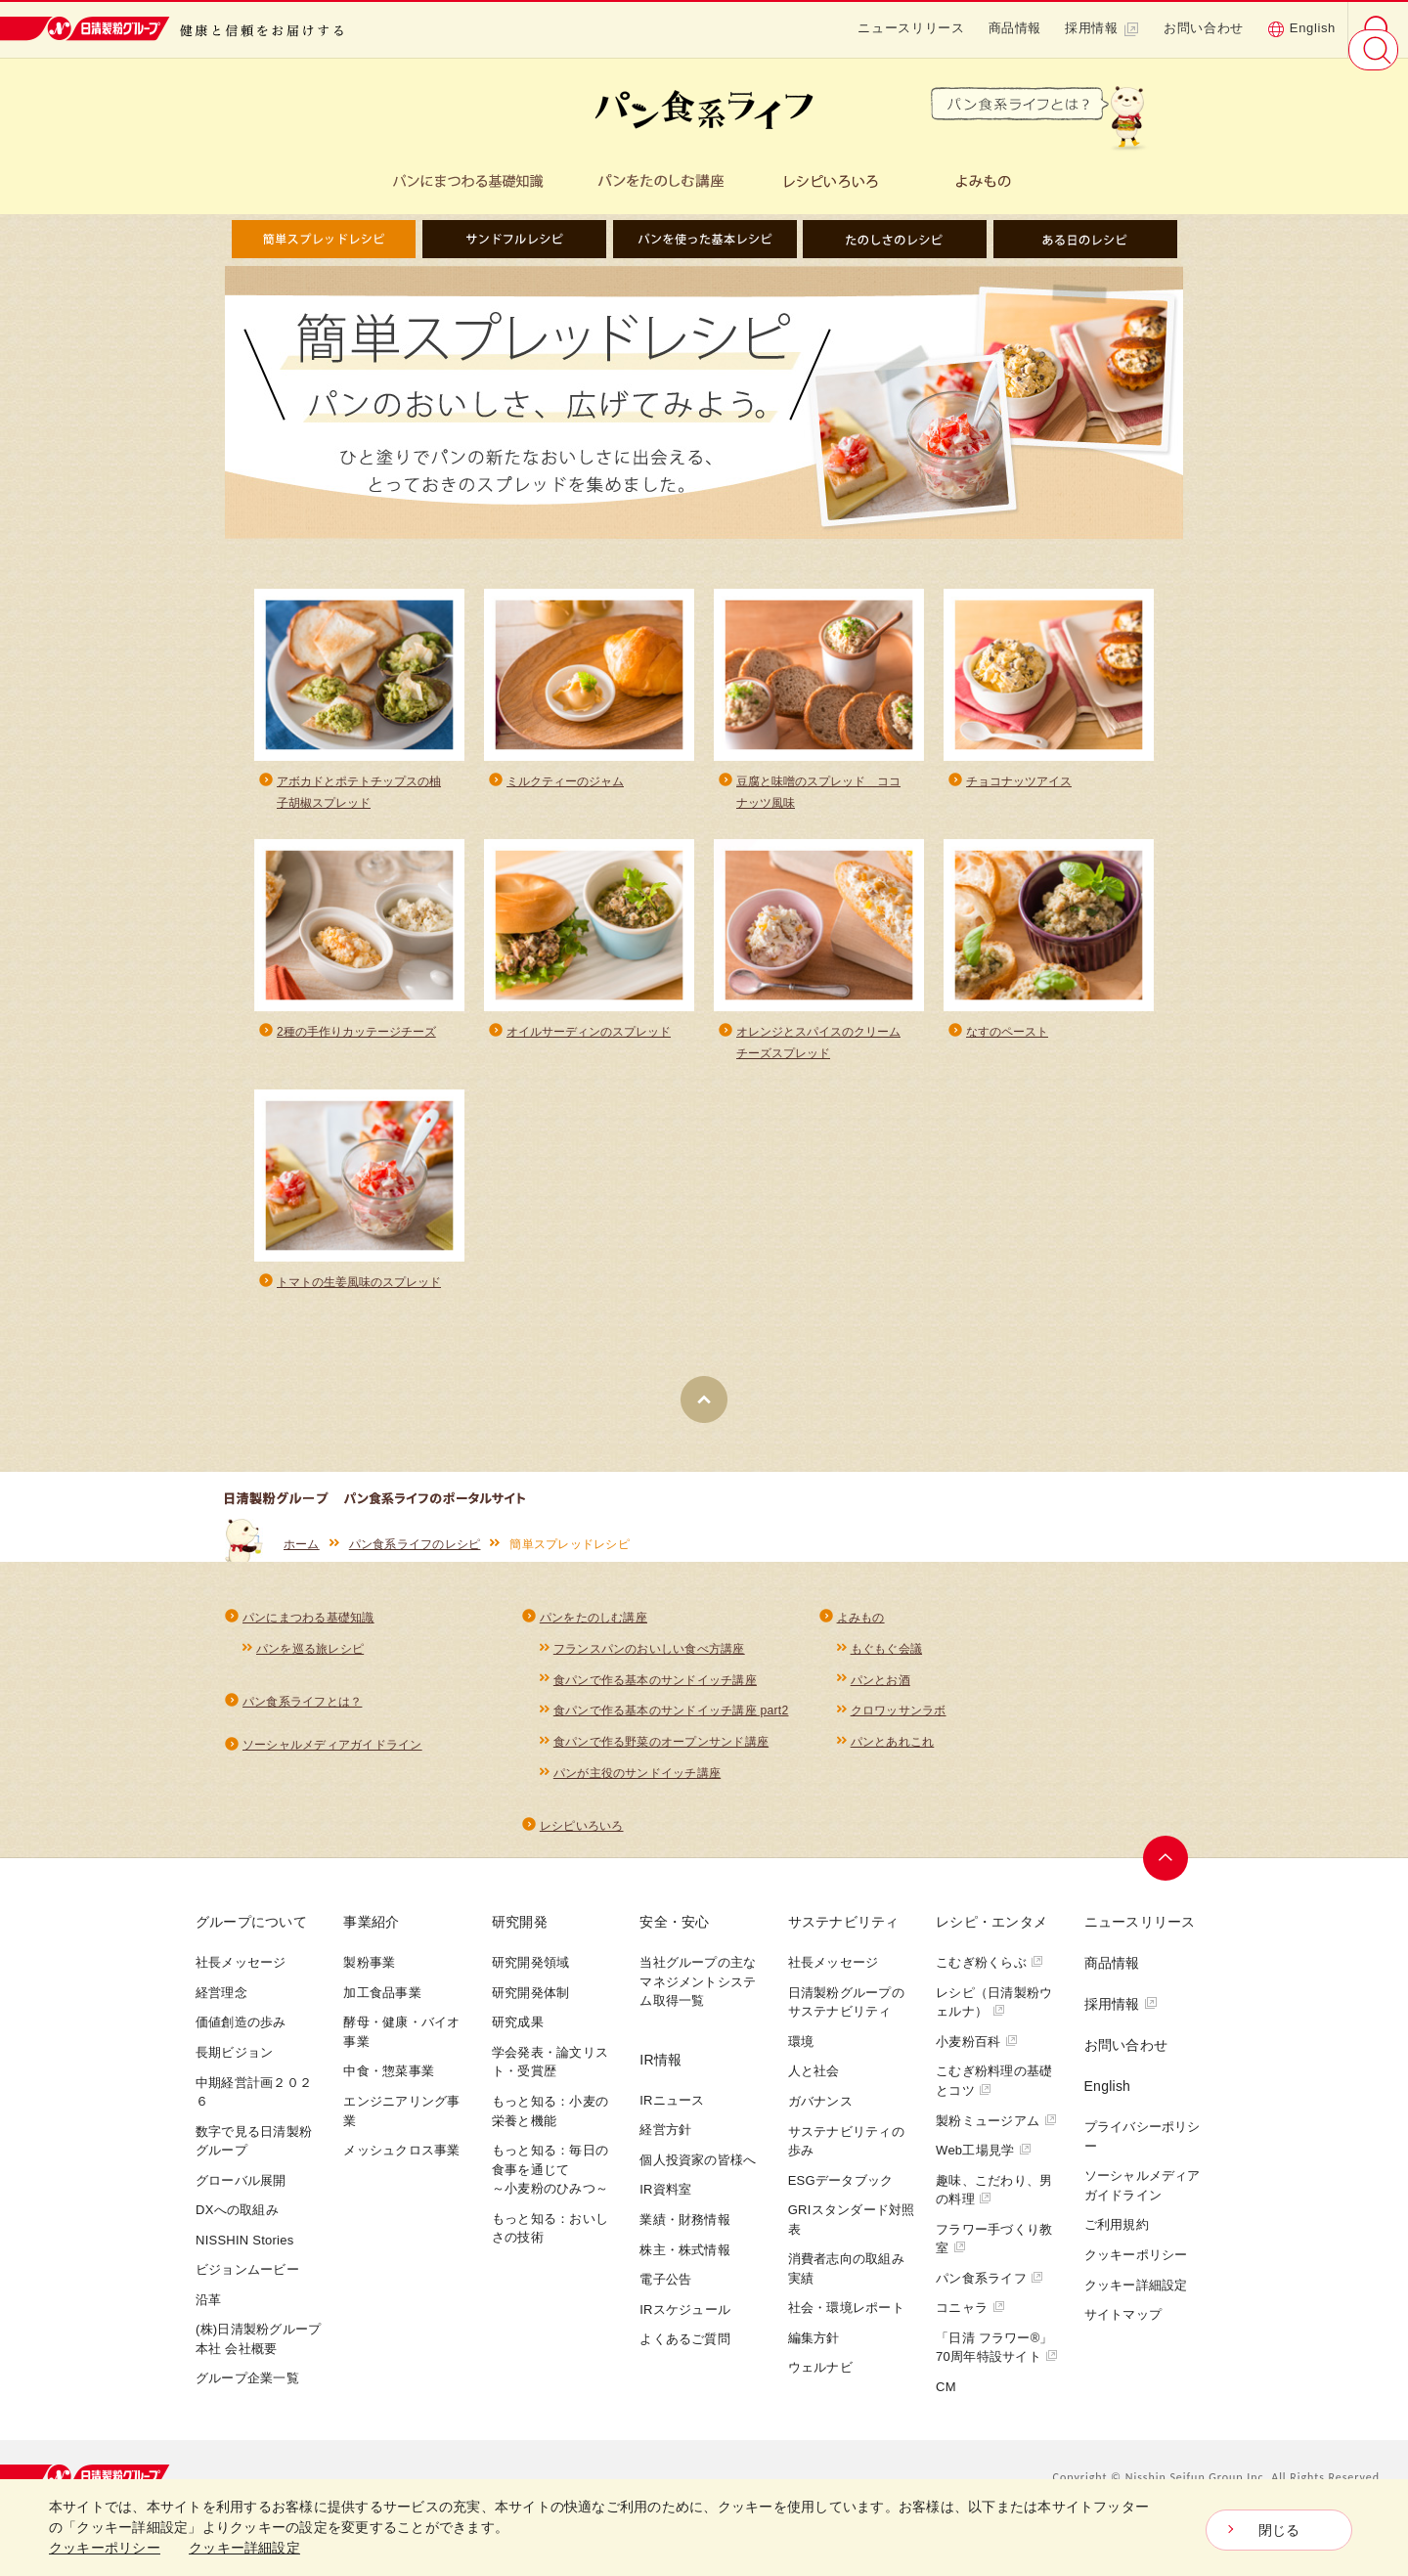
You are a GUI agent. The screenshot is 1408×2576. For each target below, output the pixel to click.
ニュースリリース (911, 28)
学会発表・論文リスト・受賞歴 (550, 2081)
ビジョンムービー (247, 2288)
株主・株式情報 (684, 2267)
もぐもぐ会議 (886, 1659)
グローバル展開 (241, 2198)
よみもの (861, 1626)
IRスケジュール (684, 2327)
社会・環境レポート (846, 2326)
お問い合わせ (1204, 28)
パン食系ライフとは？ (302, 1712)
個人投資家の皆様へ (697, 2178)
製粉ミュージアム (996, 2138)
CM (946, 2404)
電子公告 (665, 2297)
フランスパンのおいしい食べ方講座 (649, 1659)
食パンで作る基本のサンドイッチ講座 (655, 1691)
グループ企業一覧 (247, 2396)
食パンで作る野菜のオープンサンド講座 (661, 1756)
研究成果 (518, 2040)
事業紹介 (371, 1940)
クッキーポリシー (1136, 2273)
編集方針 (814, 2355)
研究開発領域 (530, 1981)
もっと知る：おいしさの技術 (550, 2246)
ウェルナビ (820, 2385)
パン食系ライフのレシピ (415, 1553)
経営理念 (221, 2010)
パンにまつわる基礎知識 (308, 1626)
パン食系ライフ (990, 2295)
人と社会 (814, 2089)
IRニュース (671, 2117)
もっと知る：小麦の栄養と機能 (550, 2129)
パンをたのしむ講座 (593, 1626)
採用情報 (1102, 28)
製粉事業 (369, 1981)
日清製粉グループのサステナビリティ (846, 2020)
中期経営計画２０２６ (254, 2110)
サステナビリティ (844, 1940)
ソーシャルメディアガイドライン (332, 1758)
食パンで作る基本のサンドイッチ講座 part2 (671, 1724)
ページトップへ (1170, 1876)
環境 (801, 2060)
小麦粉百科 (977, 2060)
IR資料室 (665, 2207)
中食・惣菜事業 (388, 2089)
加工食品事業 (381, 2010)
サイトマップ (1123, 2333)
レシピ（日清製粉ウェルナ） (994, 2020)
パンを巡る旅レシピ (310, 1659)
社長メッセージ (241, 1981)
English (1301, 28)
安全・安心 (674, 1940)
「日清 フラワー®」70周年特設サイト (997, 2365)
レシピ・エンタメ (991, 1940)
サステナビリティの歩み (846, 2159)
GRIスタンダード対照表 (851, 2238)
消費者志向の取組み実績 (846, 2287)
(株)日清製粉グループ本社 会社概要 (258, 2357)
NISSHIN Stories (244, 2257)
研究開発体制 (530, 2010)
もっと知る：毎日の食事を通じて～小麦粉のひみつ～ (550, 2187)
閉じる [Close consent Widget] (1279, 2530)
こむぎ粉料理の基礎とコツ (994, 2099)
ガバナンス (820, 2119)
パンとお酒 (880, 1691)
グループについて (251, 1940)
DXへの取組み (237, 2228)
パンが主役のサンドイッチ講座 (637, 1789)
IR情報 (660, 2077)
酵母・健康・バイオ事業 (401, 2050)
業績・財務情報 (684, 2238)
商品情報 (1015, 28)
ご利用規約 (1116, 2243)
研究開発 (520, 1940)
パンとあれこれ (893, 1756)
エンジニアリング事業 (401, 2129)
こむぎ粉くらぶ (990, 1981)
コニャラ (970, 2326)
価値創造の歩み (241, 2040)
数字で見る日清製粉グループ (254, 2159)
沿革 (209, 2317)
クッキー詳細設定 (1136, 2302)
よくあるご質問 (684, 2357)
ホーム (302, 1553)
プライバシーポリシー (1142, 2155)
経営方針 (665, 2148)
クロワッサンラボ (898, 1724)
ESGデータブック (841, 2198)
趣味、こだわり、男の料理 (994, 2208)
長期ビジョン (234, 2071)
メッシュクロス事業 (401, 2168)
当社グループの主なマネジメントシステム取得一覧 (697, 2000)
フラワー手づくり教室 (994, 2257)
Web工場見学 (984, 2168)
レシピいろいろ (582, 1843)
